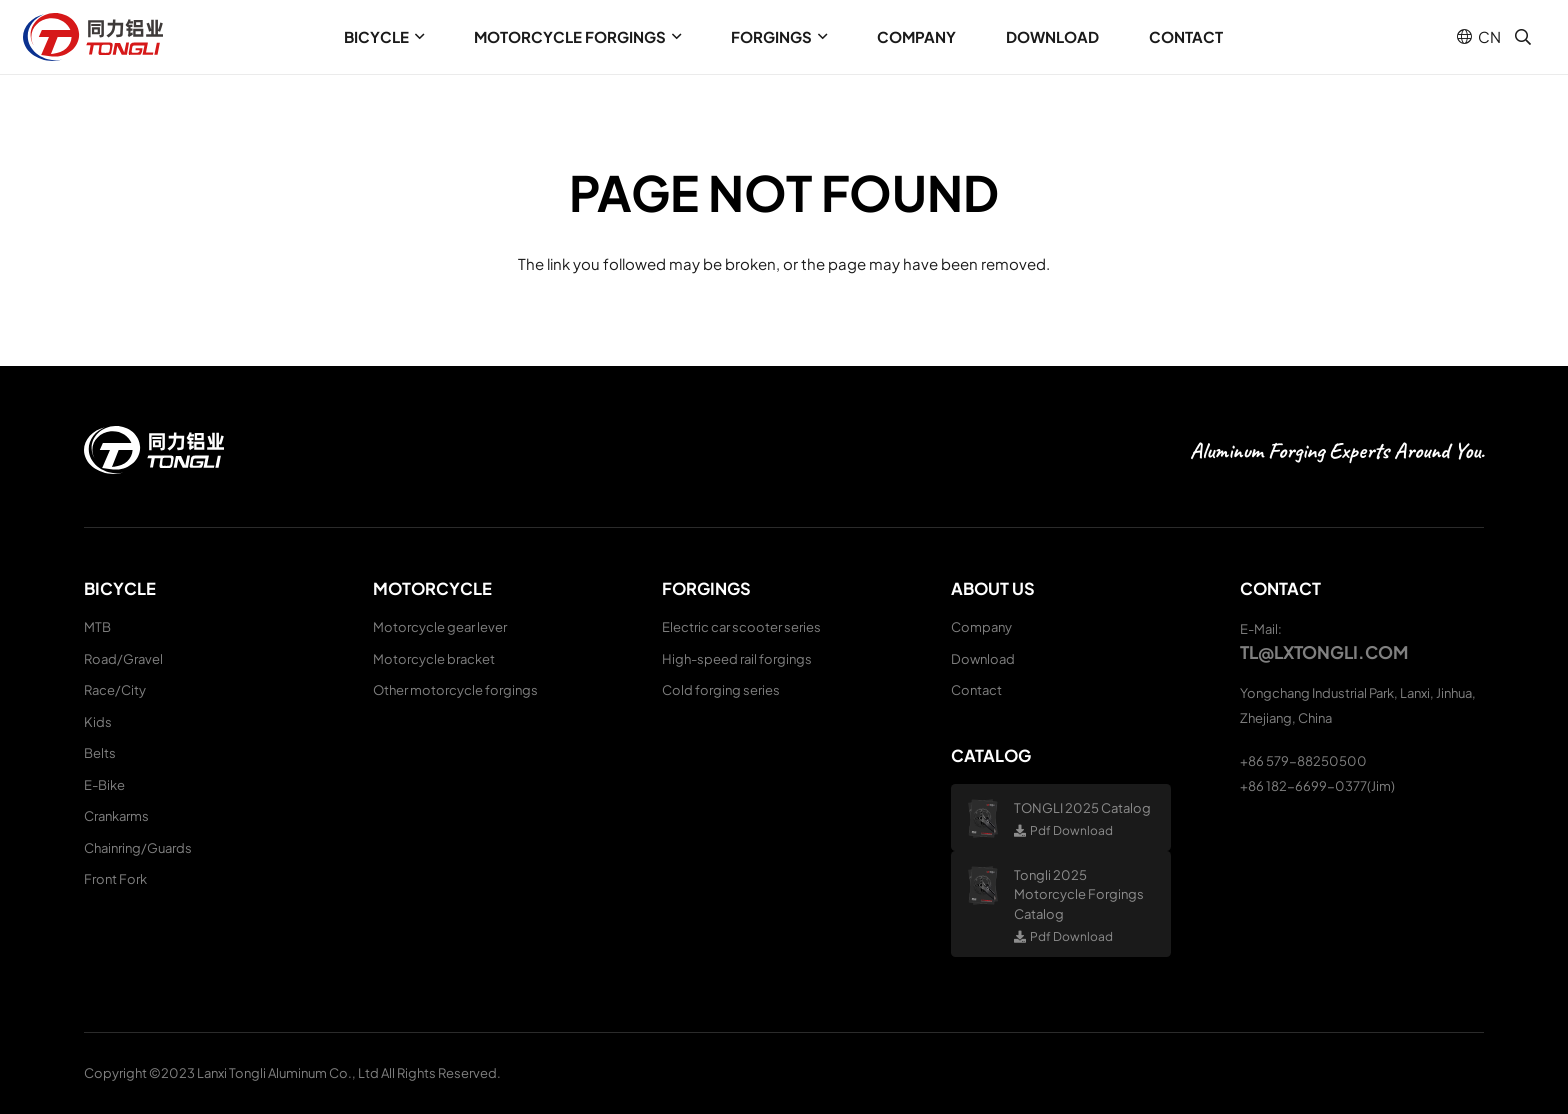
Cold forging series (721, 690)
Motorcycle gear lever (440, 627)
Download (983, 659)
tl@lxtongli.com (1324, 652)
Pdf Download (1071, 830)
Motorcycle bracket (434, 659)
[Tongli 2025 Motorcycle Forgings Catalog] (990, 885)
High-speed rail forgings (737, 659)
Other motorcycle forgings (455, 690)
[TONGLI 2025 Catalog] (990, 818)
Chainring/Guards (138, 848)
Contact (976, 690)
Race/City (115, 690)
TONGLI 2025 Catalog (1082, 808)
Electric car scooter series (741, 627)
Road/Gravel (123, 659)
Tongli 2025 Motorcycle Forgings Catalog (1079, 894)
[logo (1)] (93, 37)
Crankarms (116, 816)
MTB (97, 627)
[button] (416, 37)
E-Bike (104, 785)
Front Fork (115, 879)
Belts (100, 753)
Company (981, 627)
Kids (98, 722)
